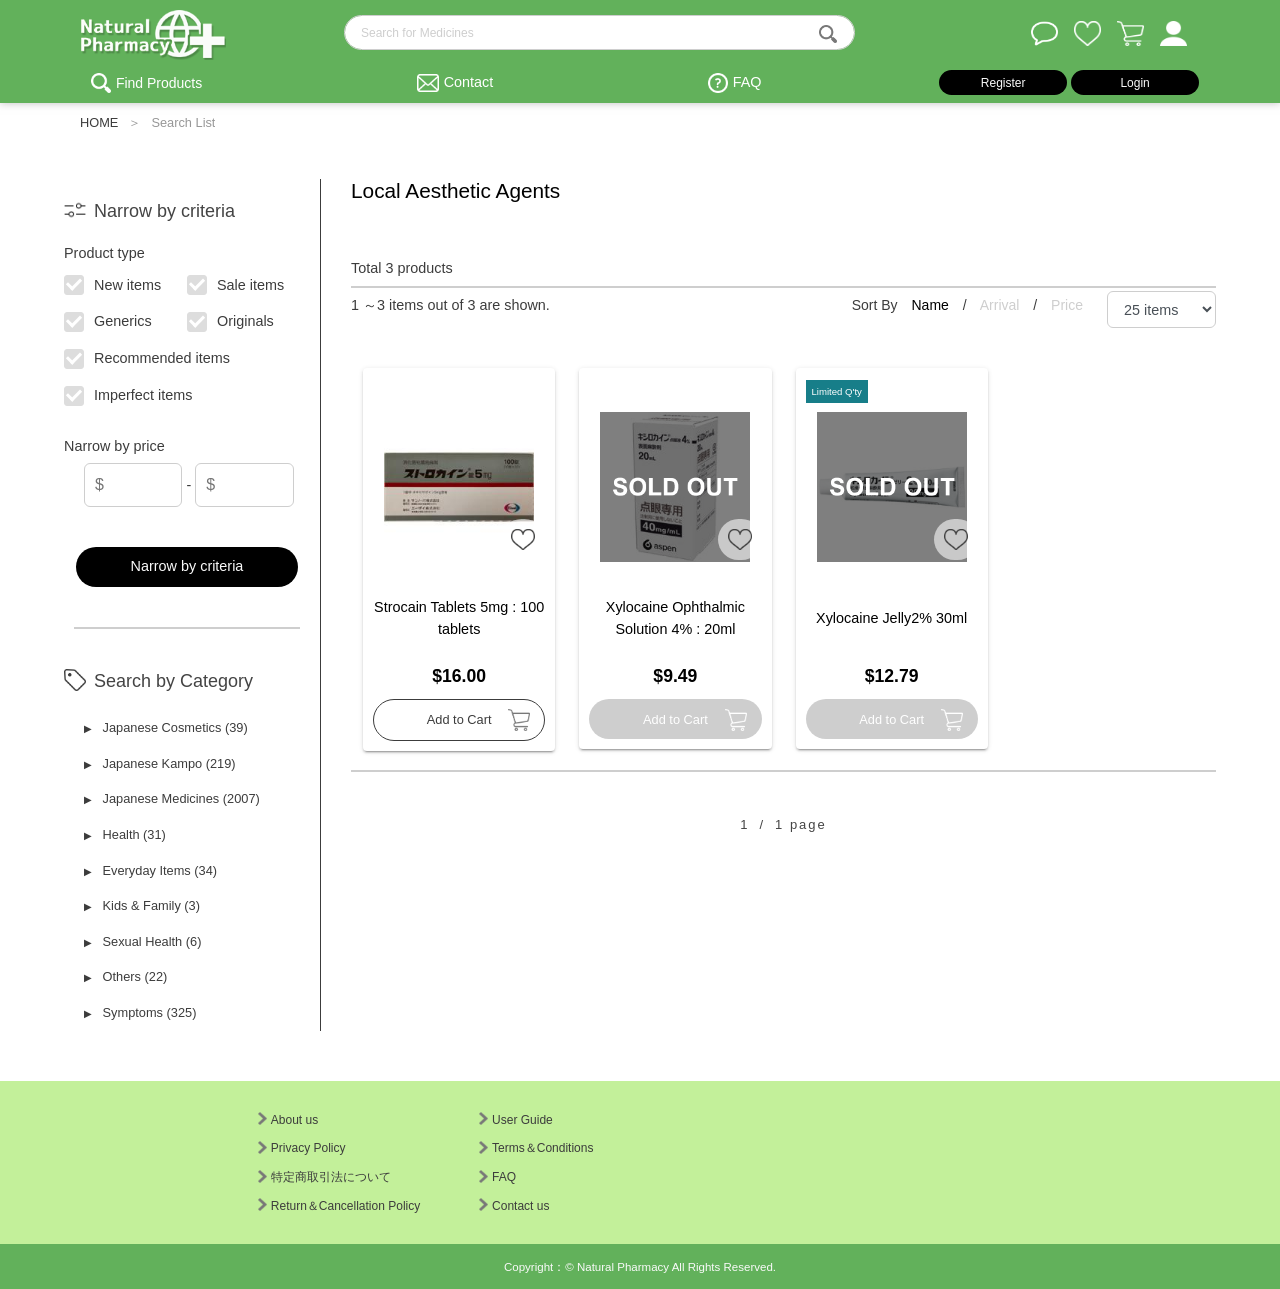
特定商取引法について (324, 1177)
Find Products (159, 83)
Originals (231, 320)
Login (1134, 83)
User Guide (516, 1120)
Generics (109, 320)
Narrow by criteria (187, 566)
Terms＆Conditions (536, 1148)
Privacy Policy (302, 1148)
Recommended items (148, 357)
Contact (469, 82)
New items (113, 283)
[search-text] (599, 32)
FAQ (747, 82)
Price (1067, 305)
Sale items (236, 283)
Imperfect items (129, 394)
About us (288, 1120)
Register (1003, 83)
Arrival (1002, 305)
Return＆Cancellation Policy (339, 1206)
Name (931, 305)
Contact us (514, 1206)
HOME (99, 122)
